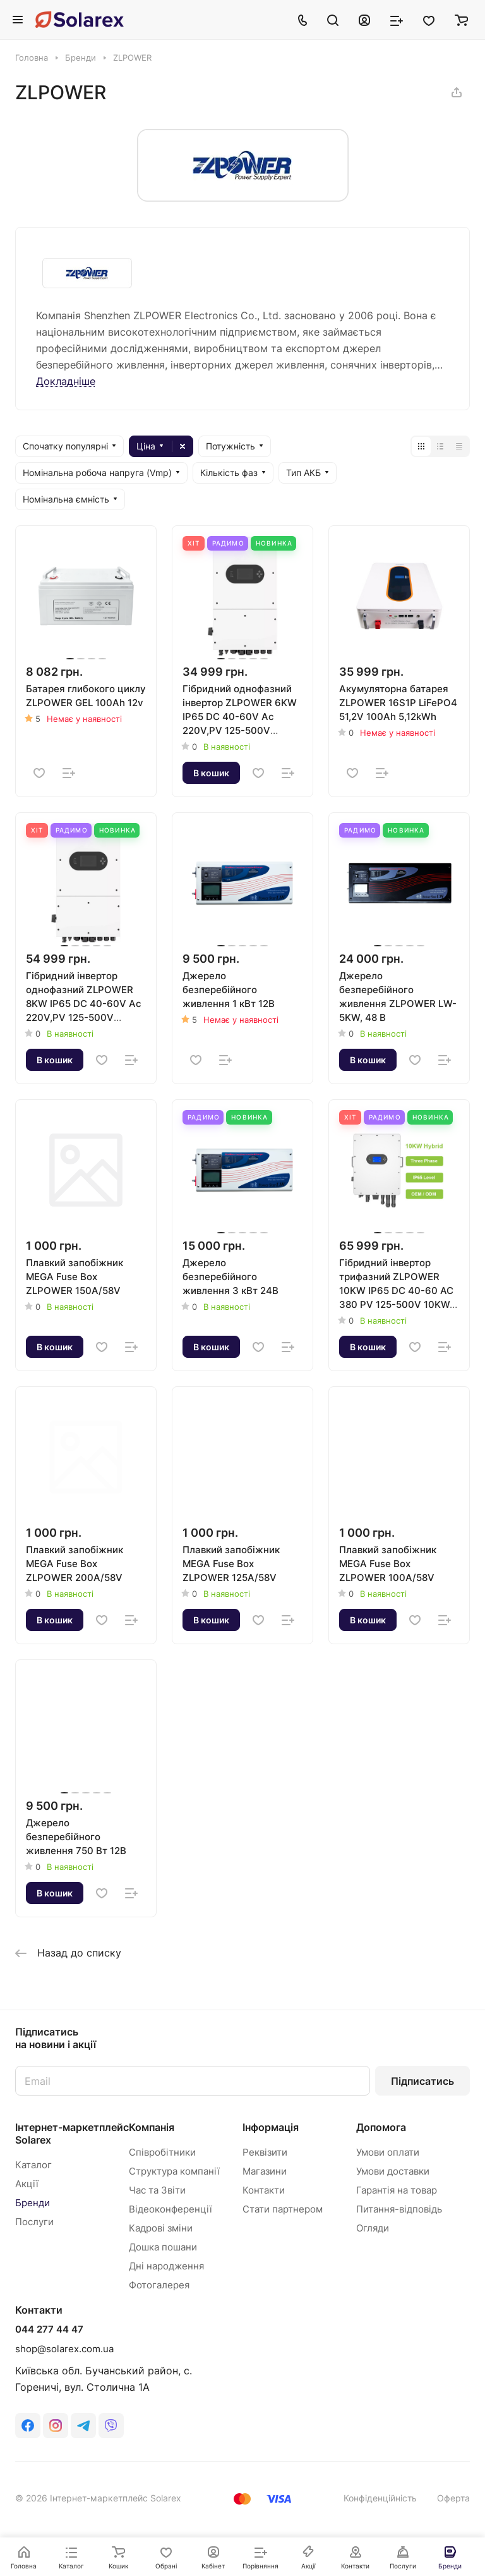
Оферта (453, 2498)
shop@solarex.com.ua (64, 2349)
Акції (27, 2184)
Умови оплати (387, 2152)
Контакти (263, 2190)
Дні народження (166, 2266)
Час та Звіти (157, 2190)
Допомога (381, 2127)
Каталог (33, 2165)
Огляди (372, 2228)
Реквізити (264, 2152)
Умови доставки (392, 2171)
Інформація (270, 2127)
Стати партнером (282, 2209)
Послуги (34, 2222)
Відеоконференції (170, 2209)
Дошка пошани (163, 2247)
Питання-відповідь (399, 2209)
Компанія (151, 2127)
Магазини (264, 2171)
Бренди (32, 2203)
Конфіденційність (380, 2498)
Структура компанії (174, 2171)
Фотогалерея (159, 2285)
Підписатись (422, 2081)
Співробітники (162, 2152)
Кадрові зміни (161, 2228)
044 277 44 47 (49, 2329)
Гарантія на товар (396, 2190)
